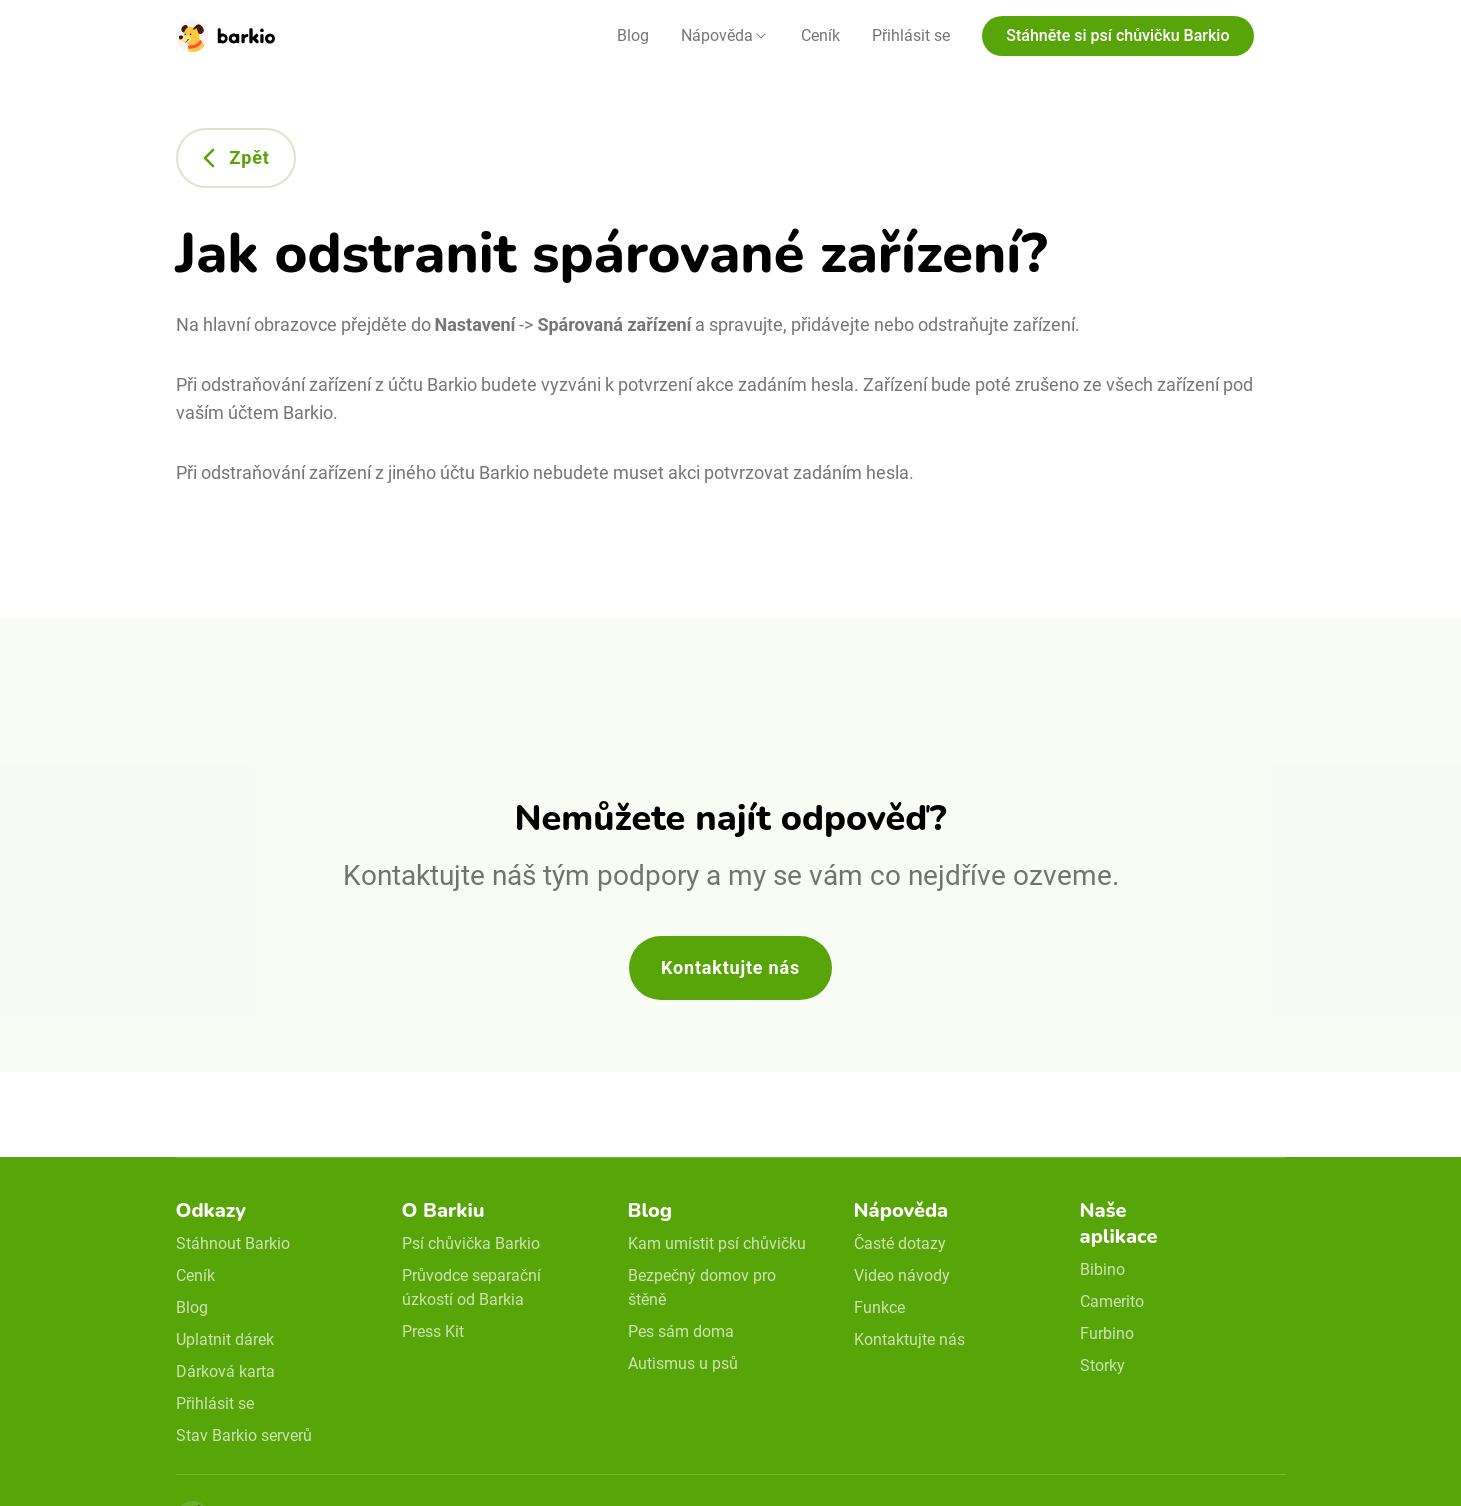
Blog (633, 35)
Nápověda (717, 35)
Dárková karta (225, 1371)
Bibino (1102, 1269)
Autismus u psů (683, 1363)
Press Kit (433, 1331)
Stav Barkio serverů (244, 1435)
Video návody (902, 1275)
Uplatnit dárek (225, 1339)
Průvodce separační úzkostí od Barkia (471, 1287)
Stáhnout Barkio (233, 1243)
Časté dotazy (900, 1243)
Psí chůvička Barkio (471, 1243)
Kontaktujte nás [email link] (909, 1339)
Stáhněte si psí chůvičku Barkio (1117, 35)
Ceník (820, 35)
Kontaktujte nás (730, 967)
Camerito (1112, 1301)
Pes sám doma (681, 1331)
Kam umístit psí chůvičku (717, 1243)
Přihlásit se (911, 35)
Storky (1102, 1365)
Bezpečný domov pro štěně (702, 1287)
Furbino (1107, 1333)
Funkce (879, 1307)
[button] (725, 36)
